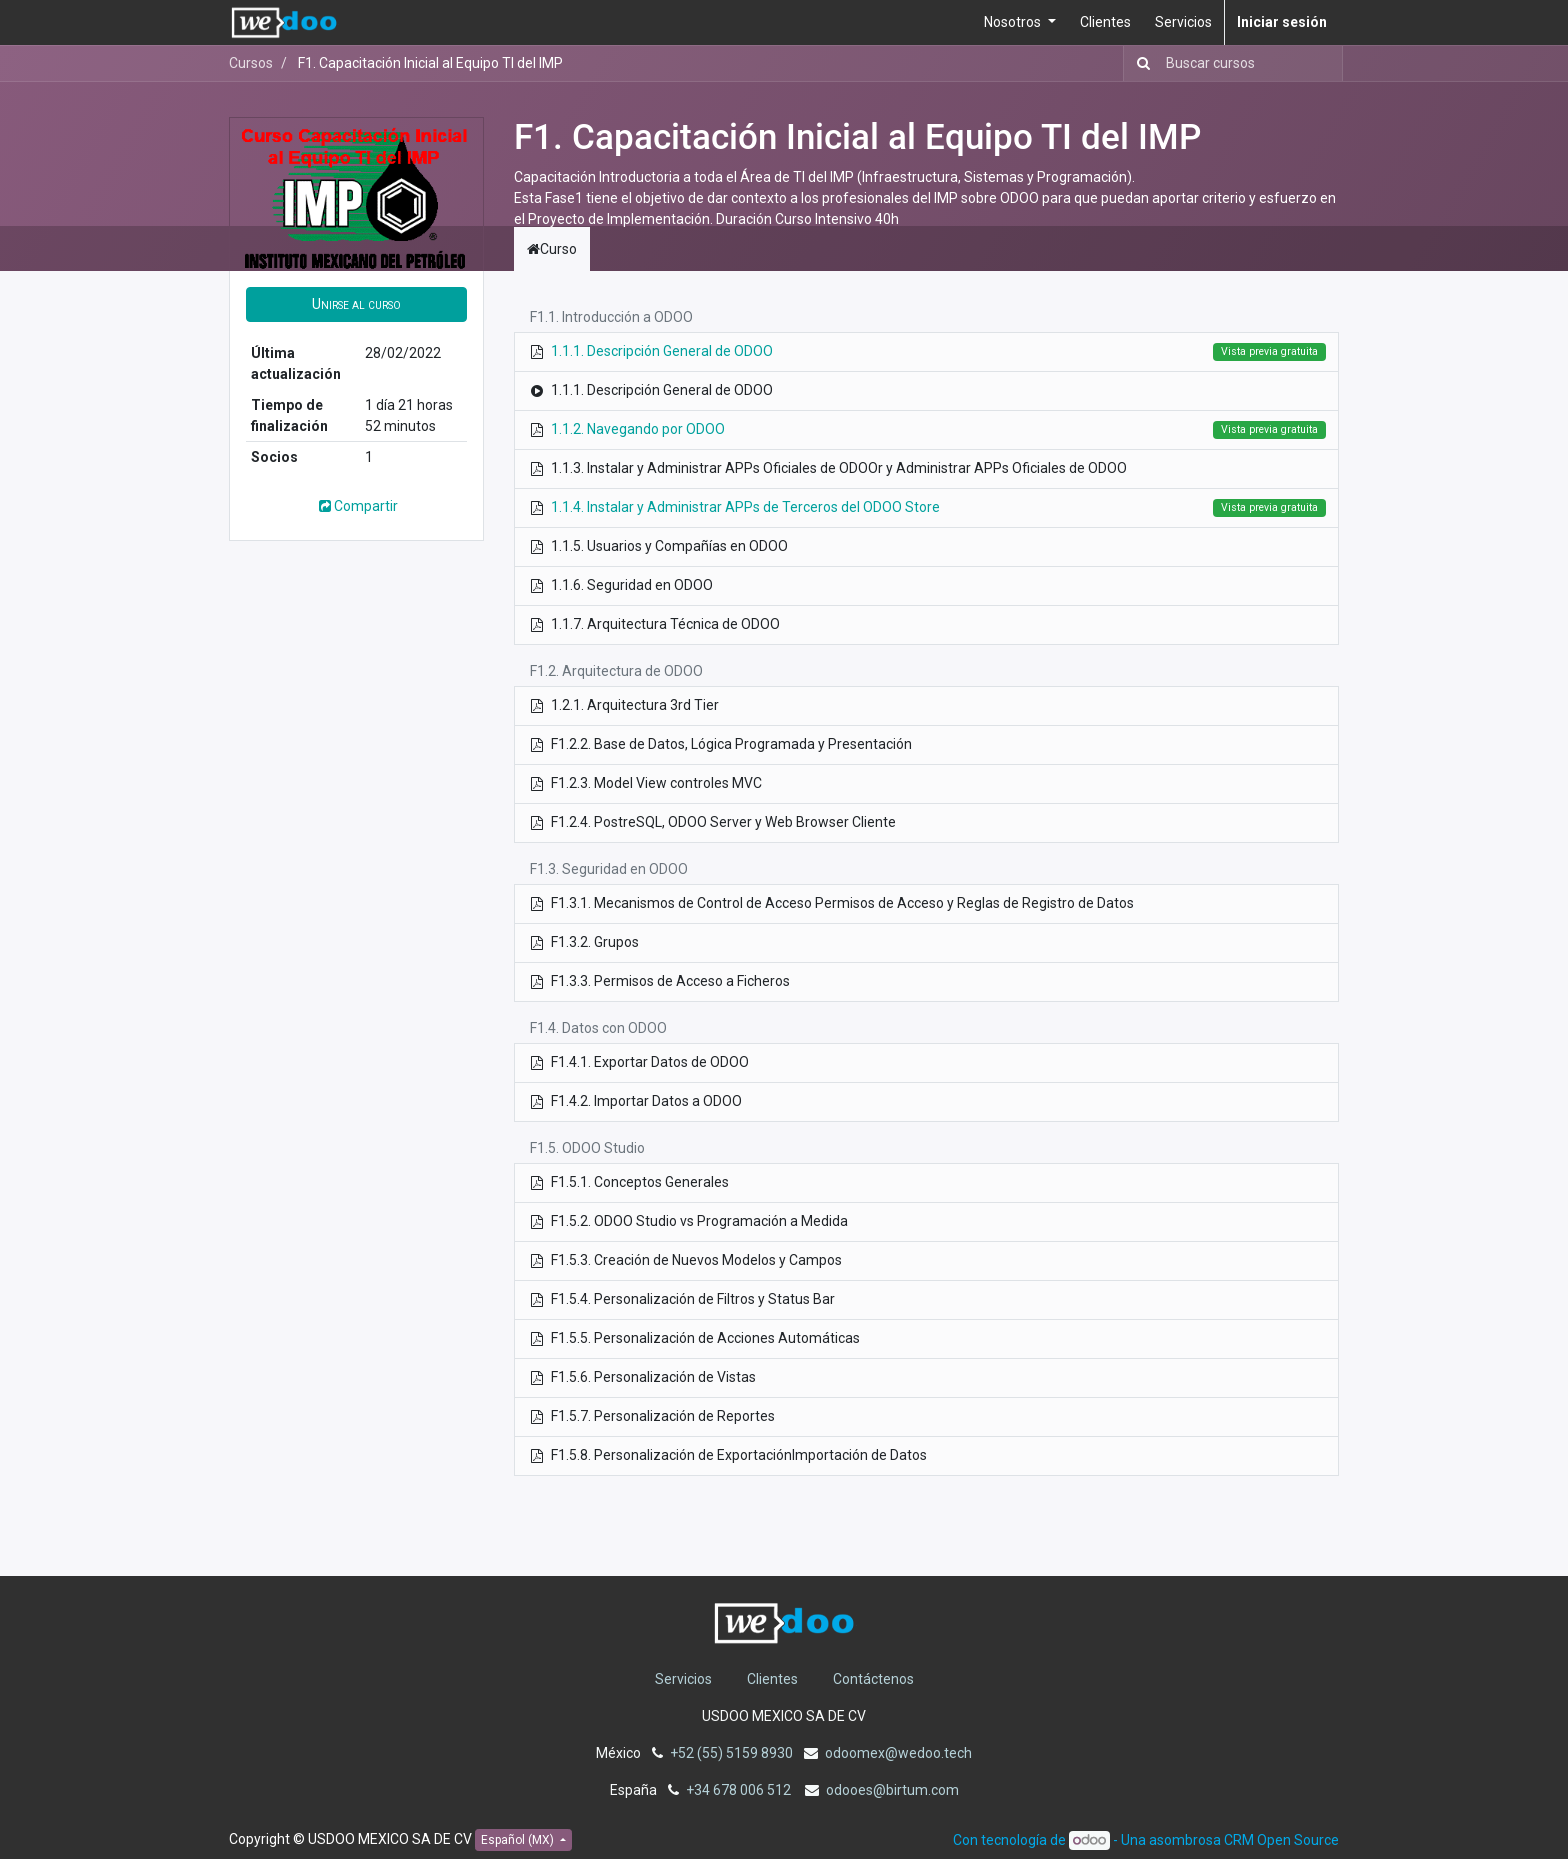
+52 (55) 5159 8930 (731, 1753)
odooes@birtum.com (892, 1790)
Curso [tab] (552, 249)
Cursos (251, 63)
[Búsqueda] (1139, 63)
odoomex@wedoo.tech (898, 1753)
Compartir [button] (357, 506)
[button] (356, 304)
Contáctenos (873, 1679)
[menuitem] (1105, 22)
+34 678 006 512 (740, 1790)
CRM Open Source (1281, 1840)
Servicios (683, 1679)
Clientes (772, 1679)
